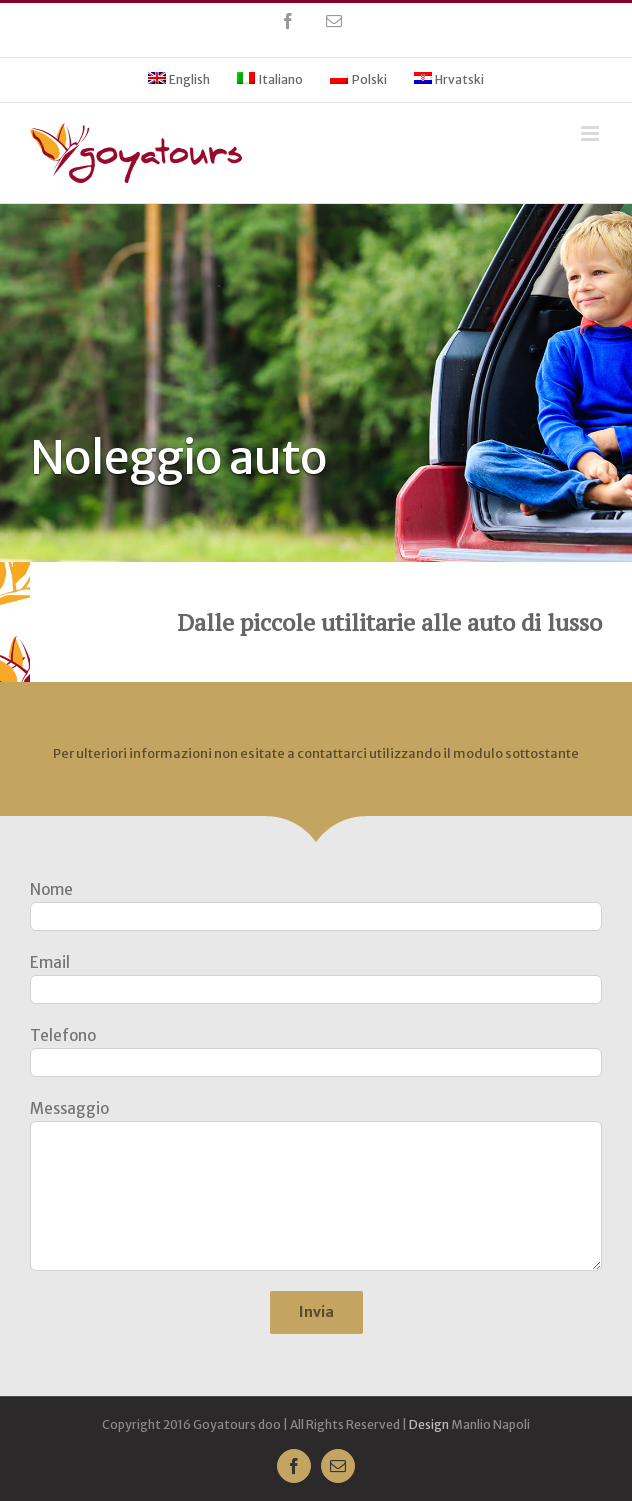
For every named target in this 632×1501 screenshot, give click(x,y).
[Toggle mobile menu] (591, 133)
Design (429, 1424)
